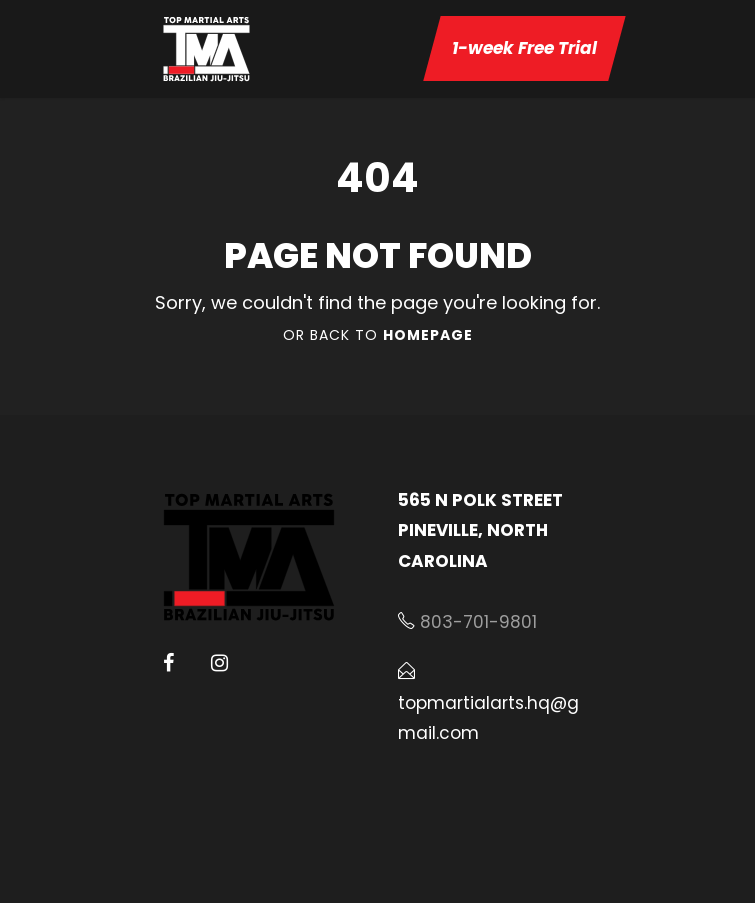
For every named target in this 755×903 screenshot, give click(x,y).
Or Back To (378, 335)
